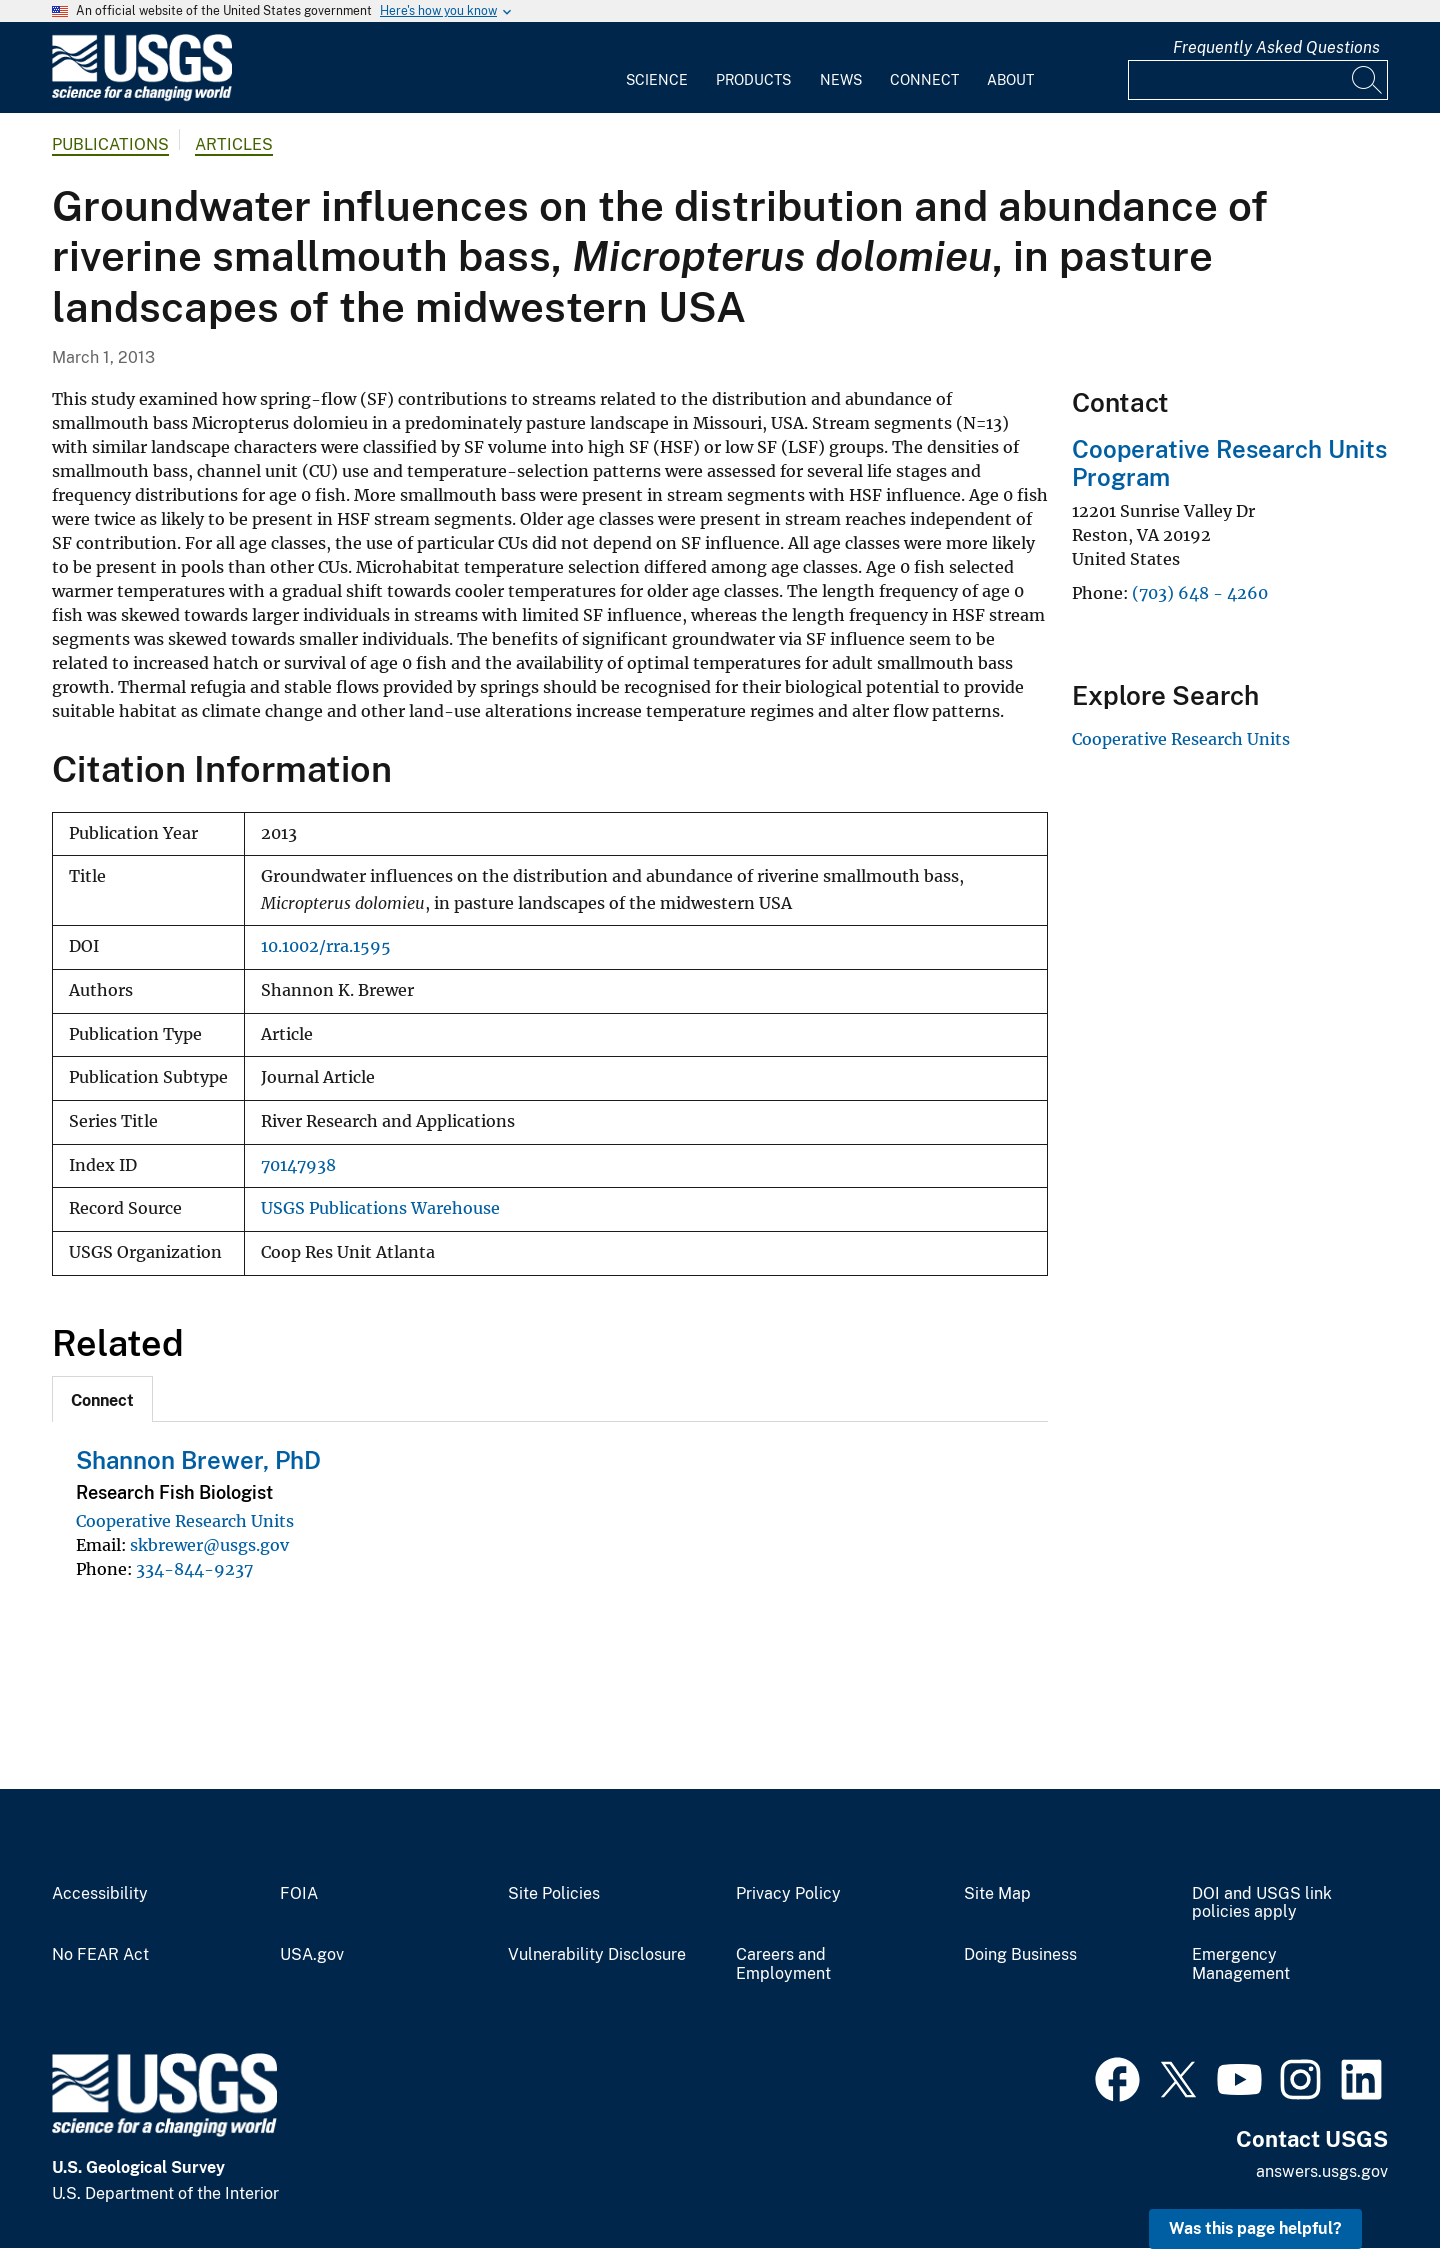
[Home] (142, 96)
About (1010, 80)
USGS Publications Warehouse (380, 1208)
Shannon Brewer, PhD (198, 1460)
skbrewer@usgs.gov (209, 1545)
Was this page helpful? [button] (1255, 2228)
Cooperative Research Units (185, 1521)
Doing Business (1020, 1955)
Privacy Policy (788, 1894)
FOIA (299, 1894)
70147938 (298, 1165)
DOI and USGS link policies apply (1262, 1903)
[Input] (1258, 80)
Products (753, 80)
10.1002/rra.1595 (326, 946)
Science (657, 80)
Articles (234, 144)
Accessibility (100, 1894)
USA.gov (312, 1955)
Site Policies (554, 1894)
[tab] (102, 1399)
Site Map (997, 1894)
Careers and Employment (783, 1964)
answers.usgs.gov (1322, 2171)
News (841, 80)
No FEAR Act (100, 1955)
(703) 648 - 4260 (1200, 593)
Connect (924, 80)
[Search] (1368, 80)
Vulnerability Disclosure (597, 1955)
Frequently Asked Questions (1276, 47)
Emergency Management (1241, 1964)
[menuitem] (657, 68)
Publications (110, 144)
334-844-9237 (194, 1569)
